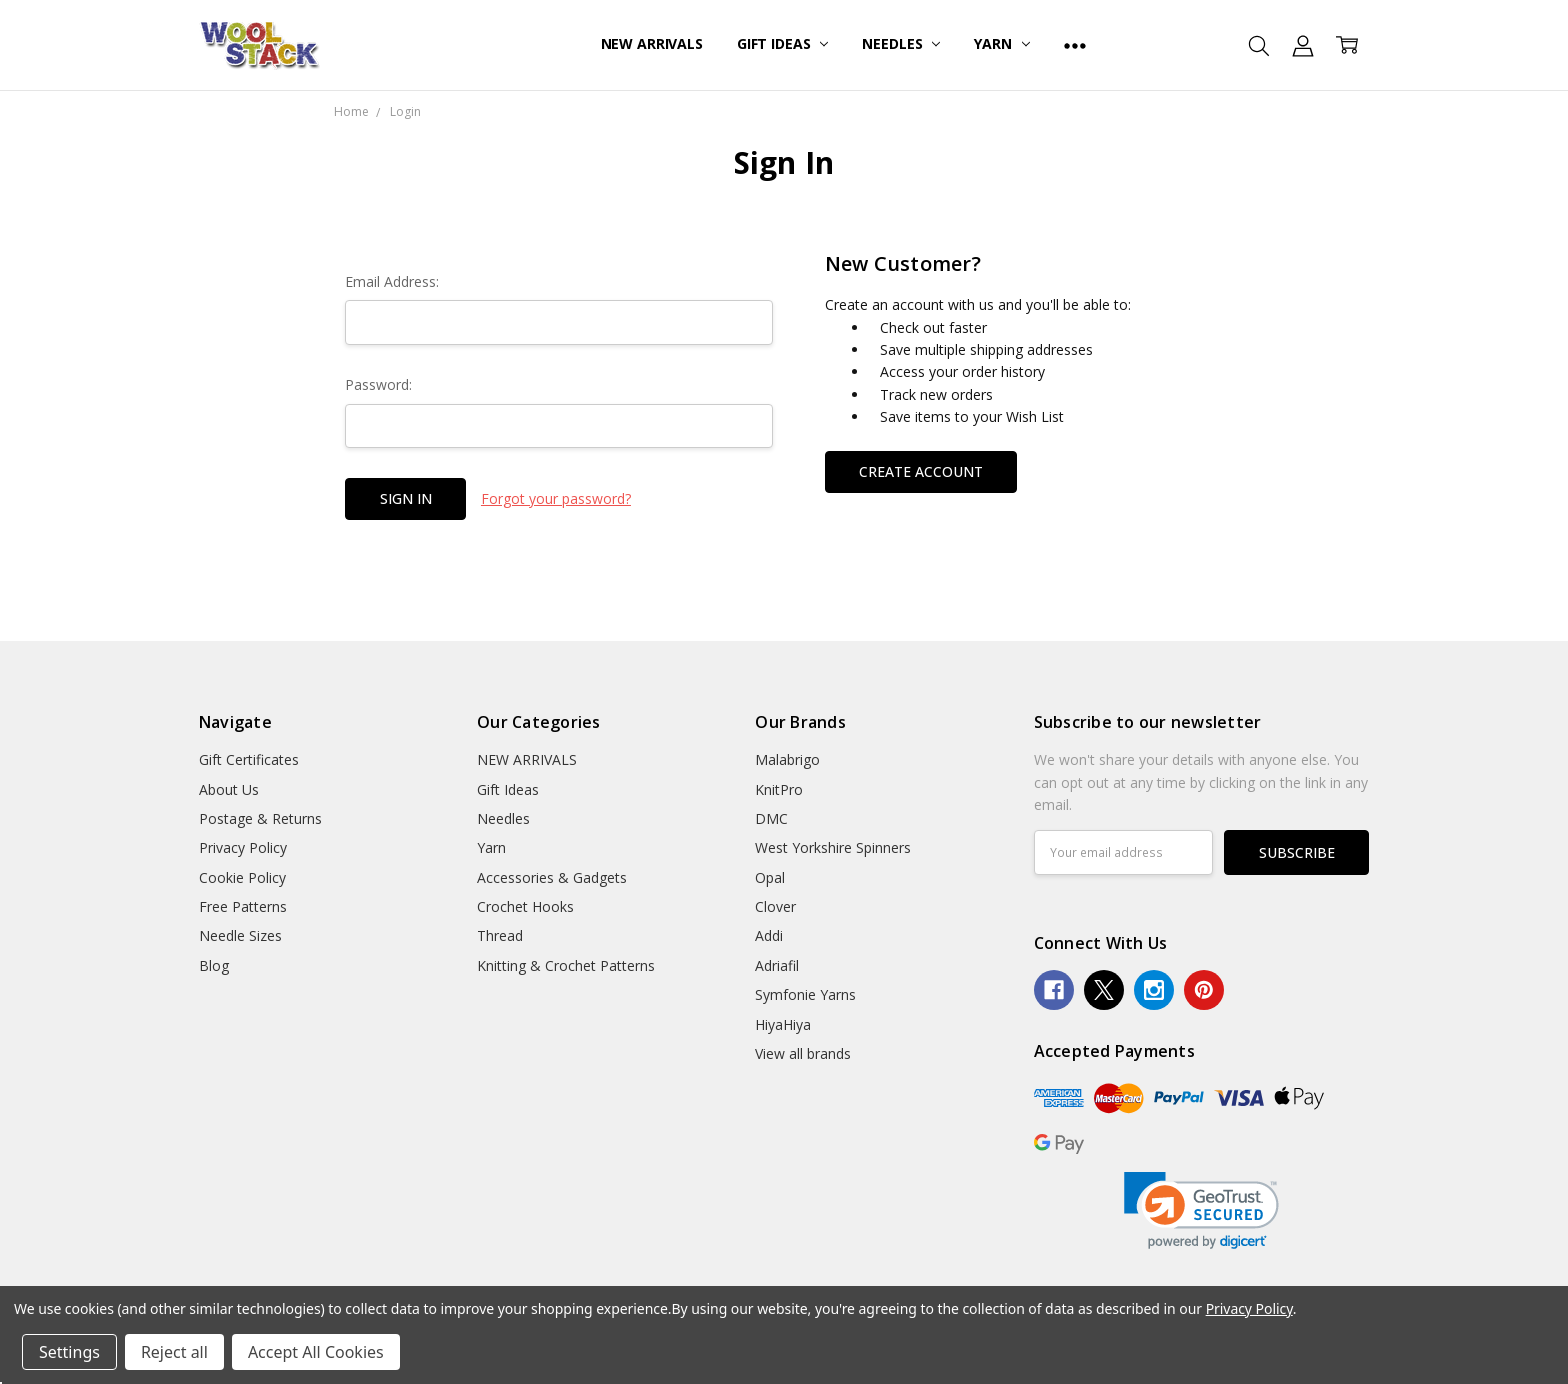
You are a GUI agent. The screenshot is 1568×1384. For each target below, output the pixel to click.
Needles (901, 43)
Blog (214, 965)
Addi (769, 935)
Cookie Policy (242, 877)
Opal (770, 877)
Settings (69, 1352)
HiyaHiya (783, 1024)
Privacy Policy (243, 847)
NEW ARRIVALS (652, 43)
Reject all (174, 1352)
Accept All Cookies (316, 1352)
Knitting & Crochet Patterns (566, 965)
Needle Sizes (240, 935)
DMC (771, 818)
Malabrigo (787, 759)
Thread (500, 935)
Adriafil (777, 965)
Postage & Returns (260, 818)
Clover (775, 906)
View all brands (803, 1053)
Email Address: (392, 281)
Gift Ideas (782, 43)
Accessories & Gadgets (552, 877)
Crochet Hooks (525, 906)
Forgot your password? (556, 498)
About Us (229, 789)
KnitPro (779, 789)
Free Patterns (243, 906)
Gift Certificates (249, 759)
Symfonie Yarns (805, 994)
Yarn (1001, 43)
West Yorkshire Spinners (833, 847)
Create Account (921, 471)
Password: (378, 384)
